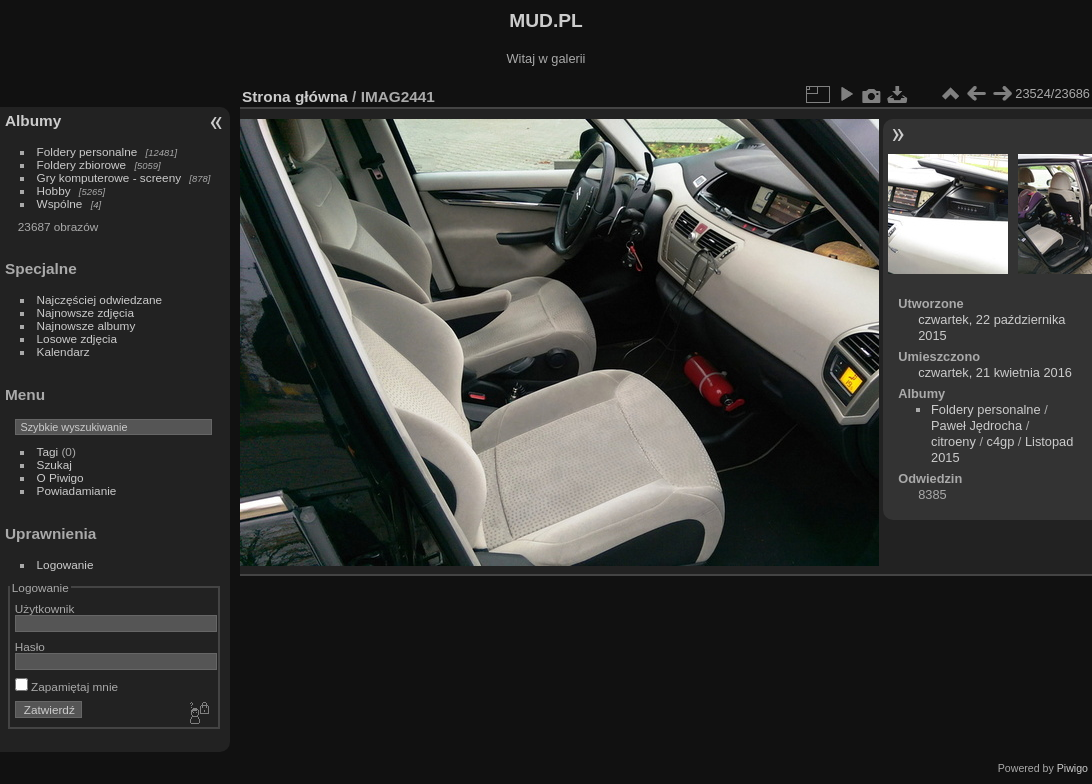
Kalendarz (63, 351)
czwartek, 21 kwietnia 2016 (995, 372)
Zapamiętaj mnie (66, 686)
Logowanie (65, 564)
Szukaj (54, 464)
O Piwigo (60, 477)
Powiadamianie (77, 490)
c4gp (1001, 441)
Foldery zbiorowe (82, 164)
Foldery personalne (87, 151)
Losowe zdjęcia (77, 338)
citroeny (953, 441)
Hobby (54, 190)
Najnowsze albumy (86, 325)
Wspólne (60, 203)
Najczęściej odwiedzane (100, 299)
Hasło (30, 646)
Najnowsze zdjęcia (85, 312)
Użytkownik (45, 608)
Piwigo (1072, 768)
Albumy (33, 120)
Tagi (48, 451)
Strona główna (295, 96)
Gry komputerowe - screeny (109, 177)
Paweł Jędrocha (976, 425)
